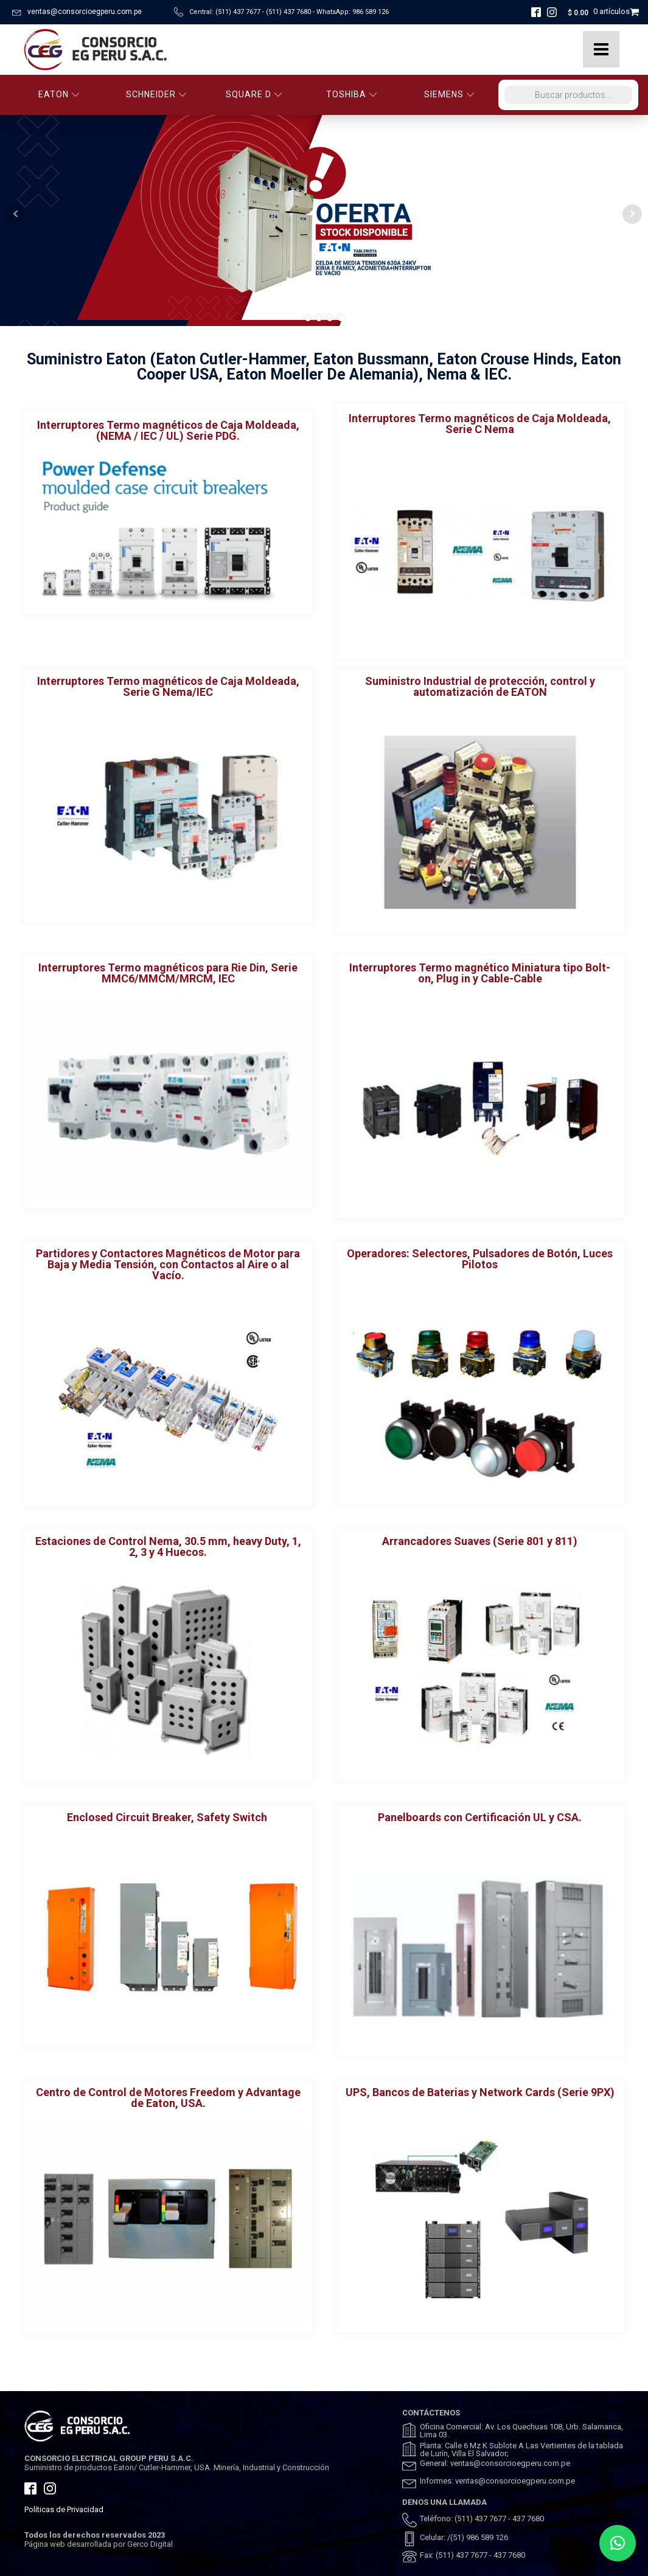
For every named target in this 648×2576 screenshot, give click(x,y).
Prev (16, 214)
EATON (59, 94)
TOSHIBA (351, 94)
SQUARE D (254, 94)
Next (632, 214)
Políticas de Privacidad (63, 2509)
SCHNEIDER (156, 94)
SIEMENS (449, 94)
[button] (617, 2543)
